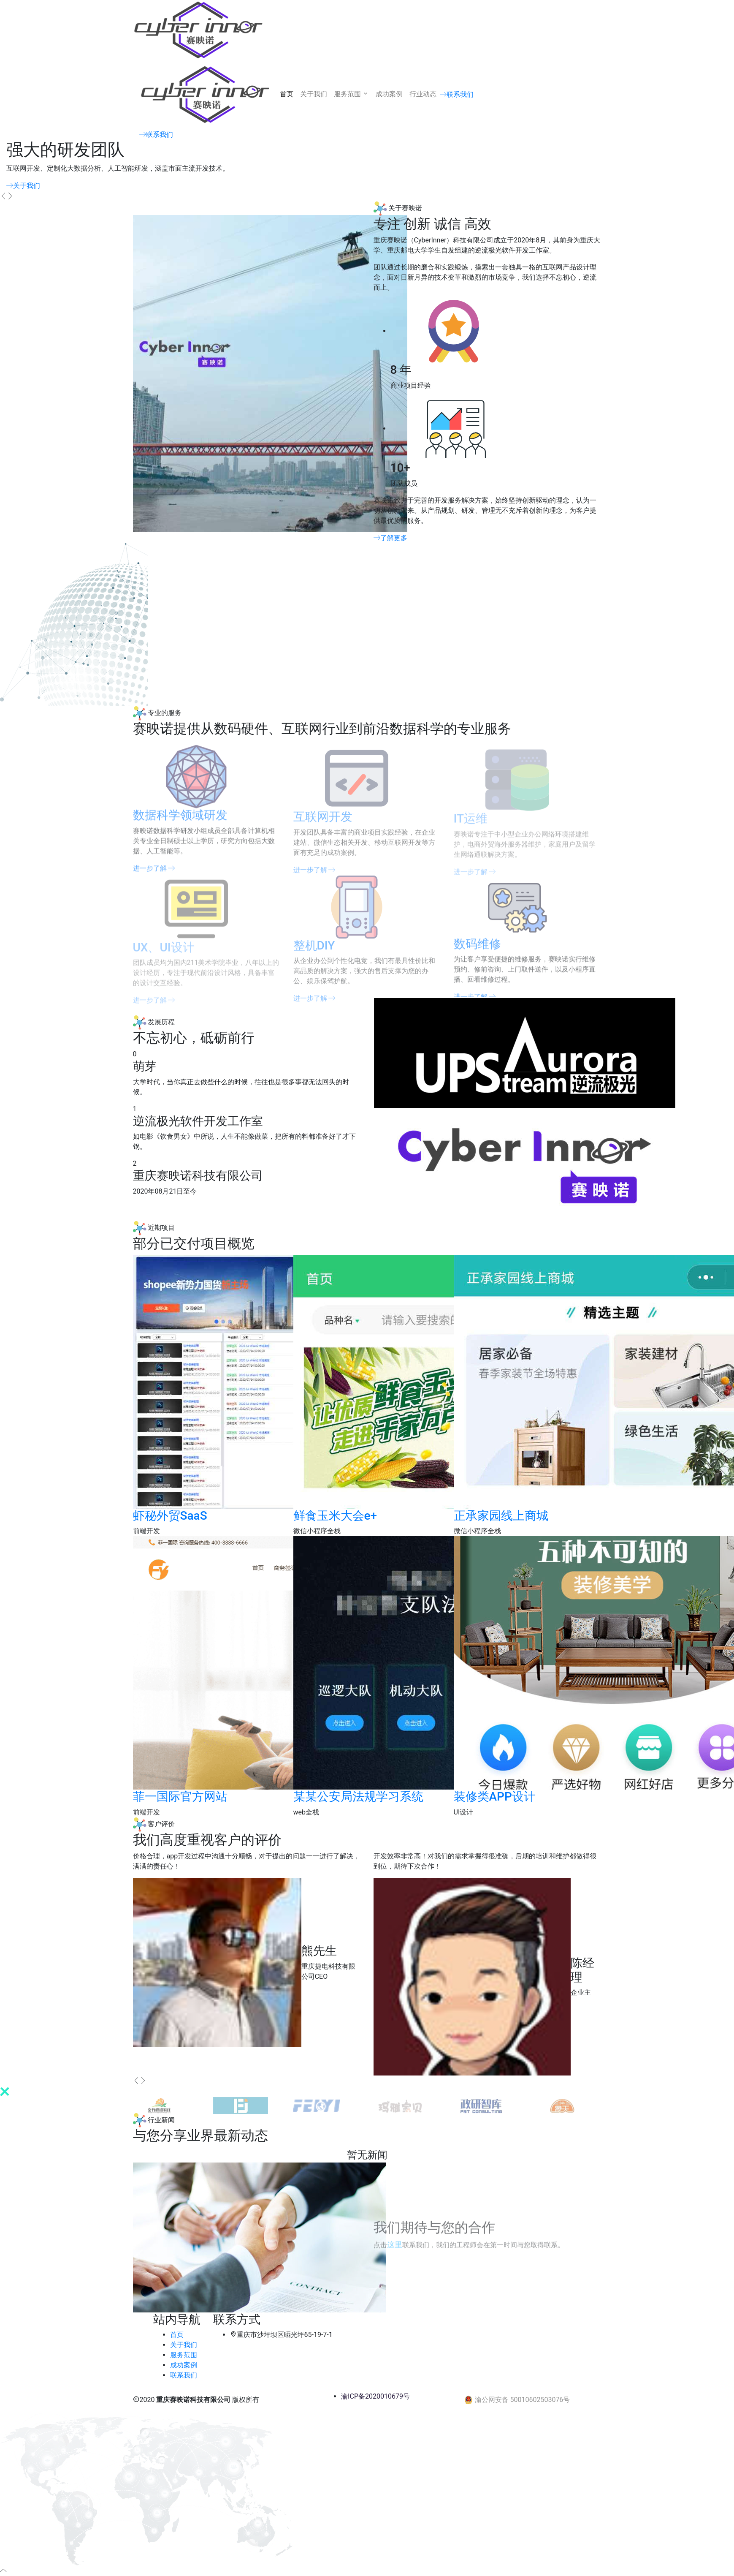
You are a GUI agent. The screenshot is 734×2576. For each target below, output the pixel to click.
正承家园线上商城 (501, 1516)
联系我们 (457, 94)
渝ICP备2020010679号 (375, 2396)
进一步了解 (314, 1005)
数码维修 (477, 950)
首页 (286, 94)
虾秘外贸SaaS (170, 1516)
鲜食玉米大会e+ (335, 1516)
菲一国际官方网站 (180, 1796)
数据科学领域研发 (180, 822)
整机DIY (314, 951)
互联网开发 (322, 823)
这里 (394, 2245)
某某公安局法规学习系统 (358, 1796)
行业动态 (422, 94)
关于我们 (313, 94)
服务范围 (351, 94)
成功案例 (389, 94)
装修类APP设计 (495, 1796)
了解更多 (390, 538)
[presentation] (3, 196)
